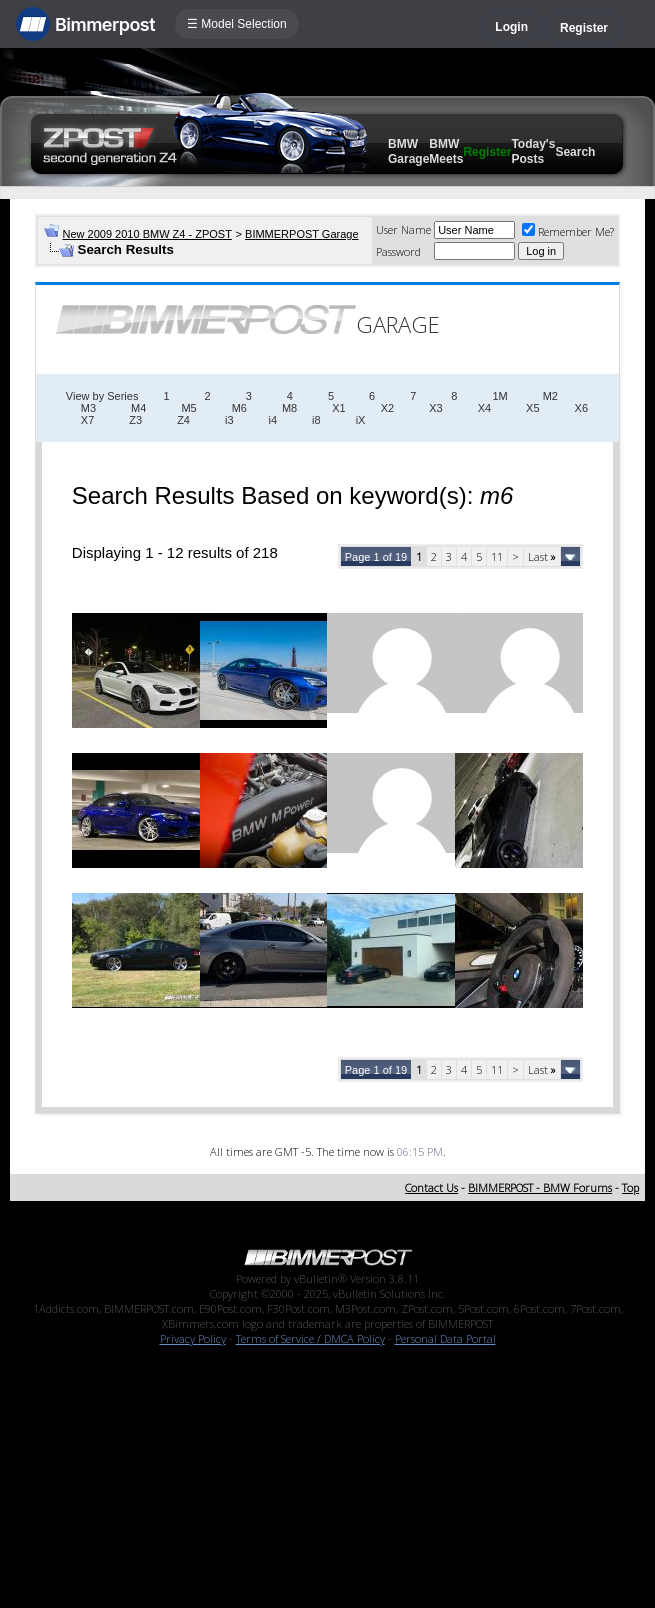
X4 (484, 408)
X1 (338, 408)
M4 (138, 408)
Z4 (183, 420)
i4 (273, 420)
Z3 (135, 420)
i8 (316, 420)
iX (361, 420)
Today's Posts (533, 151)
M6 (239, 408)
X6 (581, 408)
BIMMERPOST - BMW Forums (540, 1187)
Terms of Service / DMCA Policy (310, 1338)
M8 (289, 408)
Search (575, 152)
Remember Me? (568, 231)
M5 (188, 408)
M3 (88, 408)
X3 (435, 408)
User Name (403, 229)
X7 (87, 420)
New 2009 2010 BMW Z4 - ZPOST (147, 234)
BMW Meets (446, 151)
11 (497, 556)
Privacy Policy (193, 1338)
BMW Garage (408, 151)
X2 (387, 408)
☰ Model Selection (237, 24)
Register (584, 28)
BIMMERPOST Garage (302, 234)
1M (499, 396)
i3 (229, 420)
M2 (550, 396)
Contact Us (431, 1187)
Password (398, 251)
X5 (532, 408)
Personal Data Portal (445, 1338)
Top (630, 1187)
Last (542, 556)
